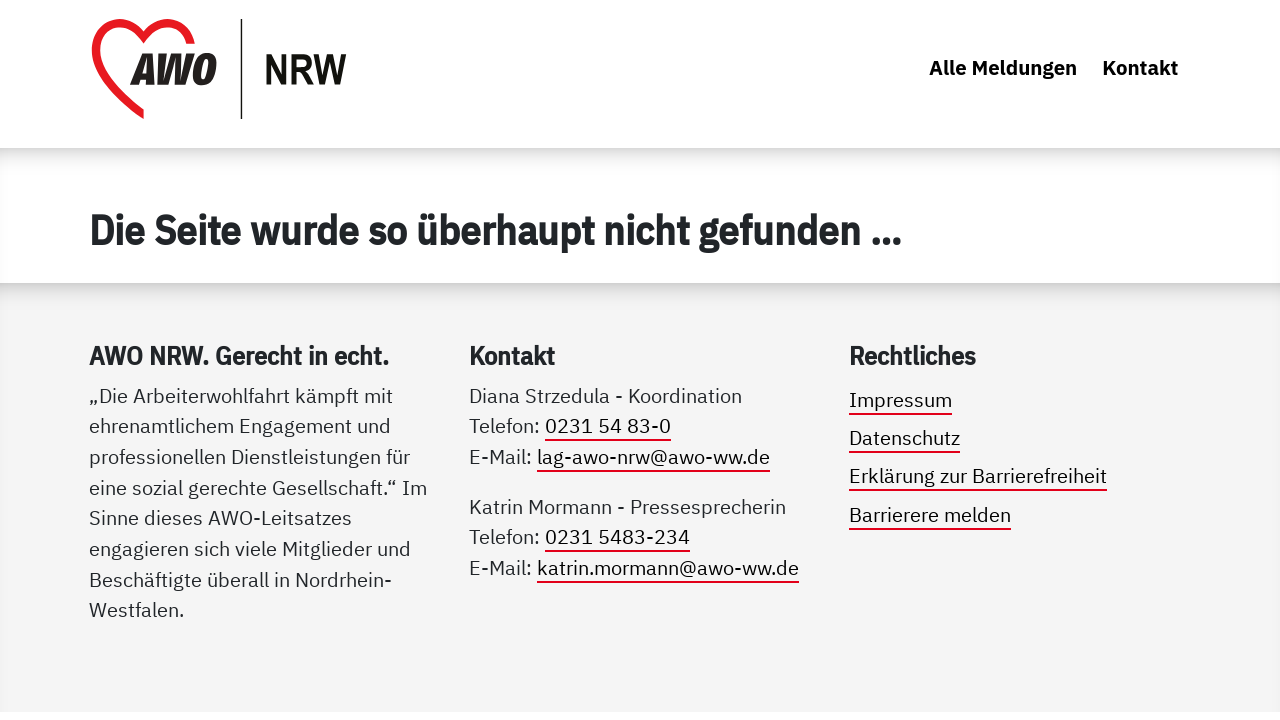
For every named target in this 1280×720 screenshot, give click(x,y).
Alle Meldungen (1003, 67)
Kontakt (1140, 67)
